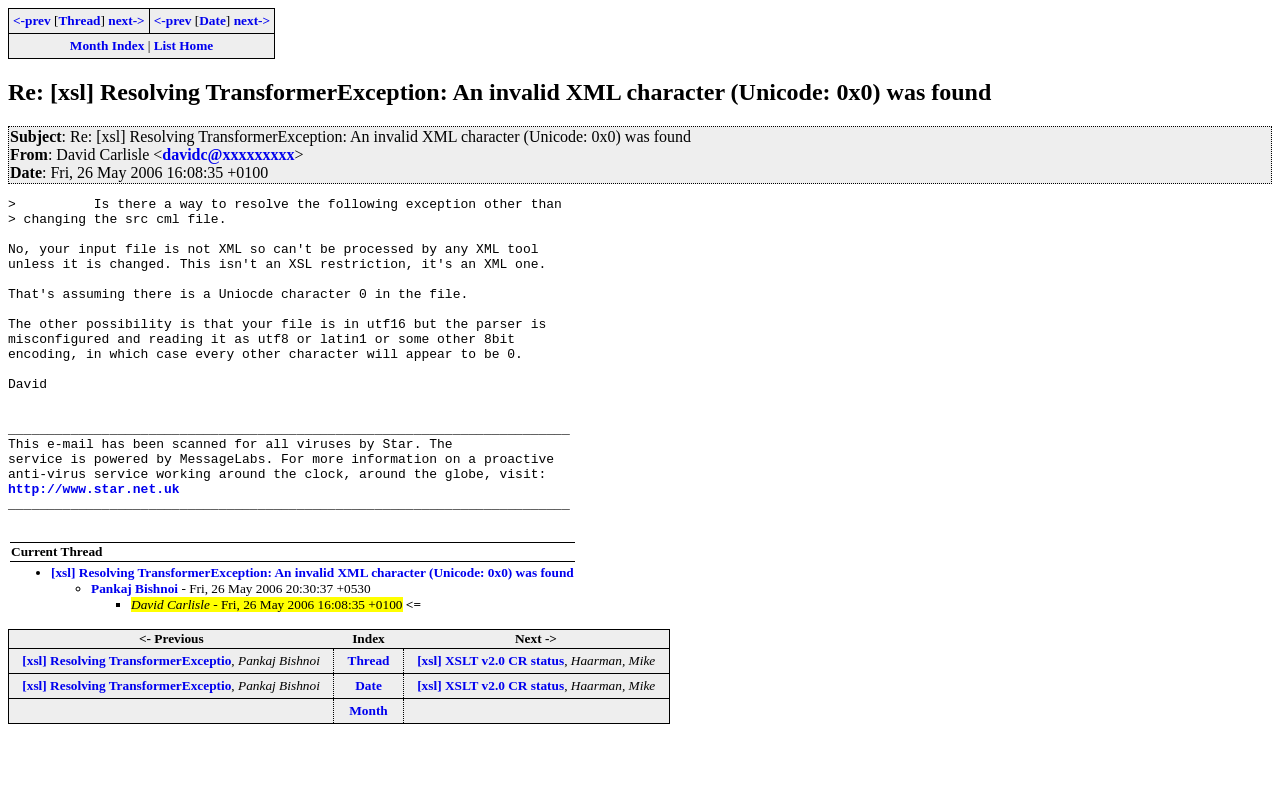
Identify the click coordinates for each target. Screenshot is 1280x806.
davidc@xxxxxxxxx (228, 154)
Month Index (107, 45)
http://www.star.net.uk (94, 548)
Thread (79, 20)
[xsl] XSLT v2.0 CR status (490, 726)
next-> (126, 20)
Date (212, 20)
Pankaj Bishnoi (134, 654)
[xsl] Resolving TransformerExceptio (126, 726)
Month (368, 776)
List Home (184, 45)
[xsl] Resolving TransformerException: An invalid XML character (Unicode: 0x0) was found (312, 638)
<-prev (32, 20)
